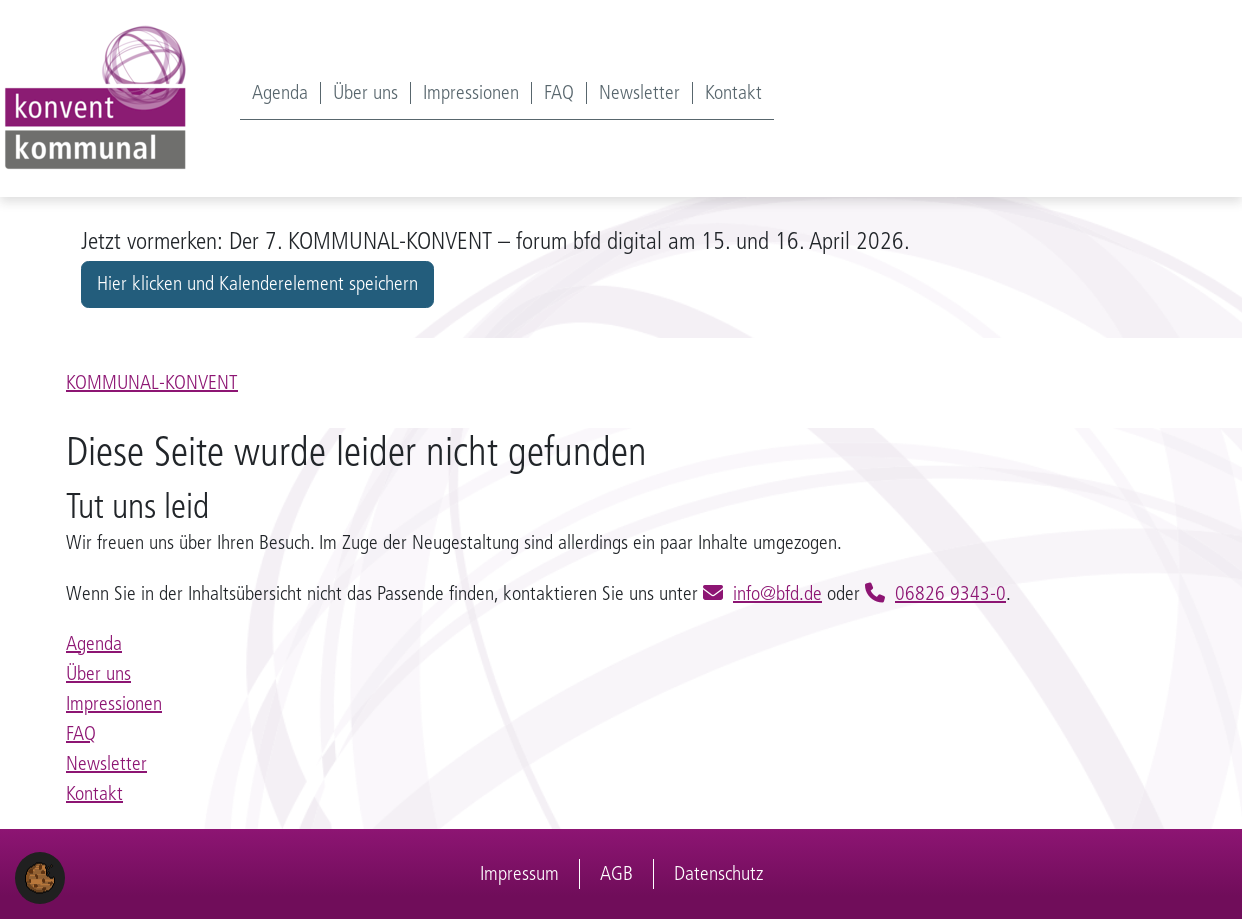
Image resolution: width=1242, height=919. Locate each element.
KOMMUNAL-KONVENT (152, 382)
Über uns (365, 93)
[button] (40, 876)
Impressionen (471, 93)
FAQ (559, 93)
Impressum (519, 873)
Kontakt (733, 93)
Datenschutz (718, 873)
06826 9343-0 (950, 593)
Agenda (280, 93)
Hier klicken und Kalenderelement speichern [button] (257, 283)
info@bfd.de (777, 593)
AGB (616, 873)
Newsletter (639, 93)
